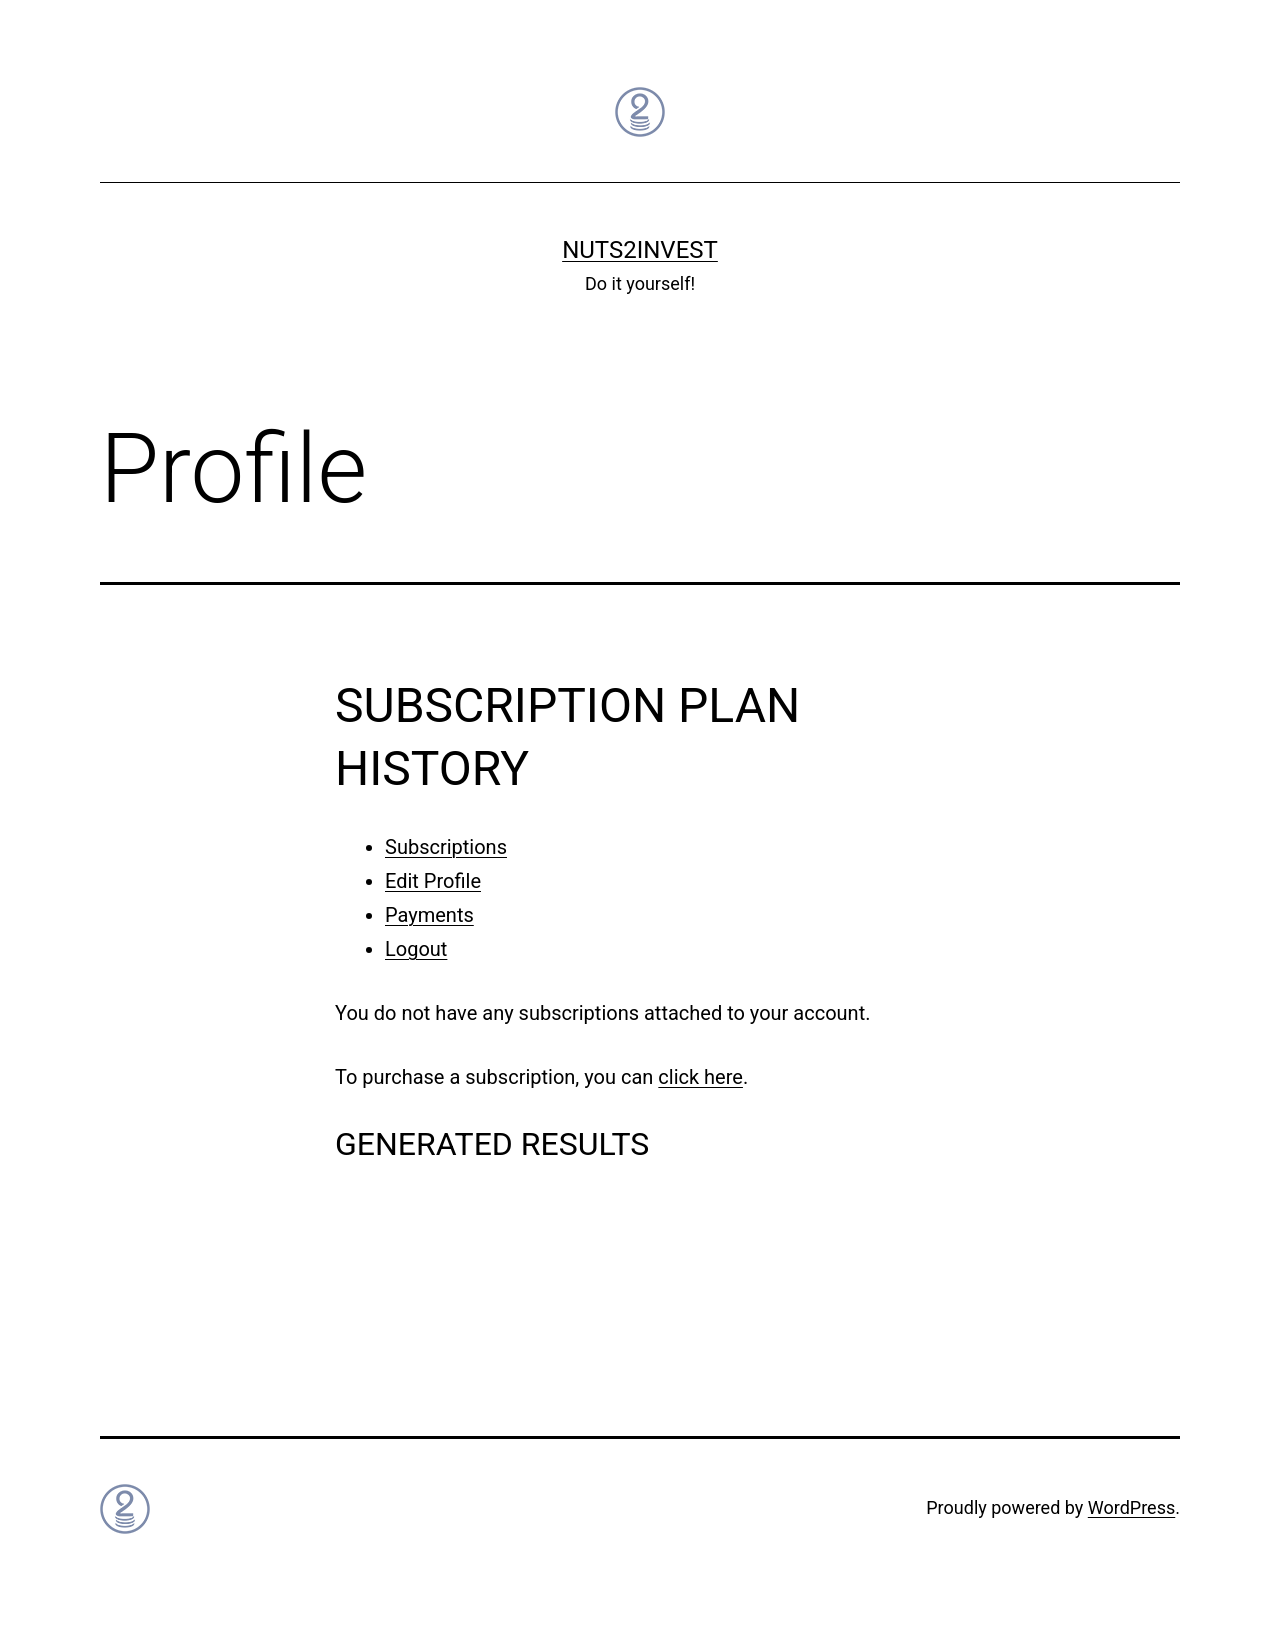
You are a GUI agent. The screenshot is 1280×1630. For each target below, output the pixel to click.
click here (700, 1077)
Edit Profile (433, 881)
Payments (429, 915)
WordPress (1131, 1507)
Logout (416, 949)
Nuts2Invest (640, 250)
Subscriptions (446, 847)
